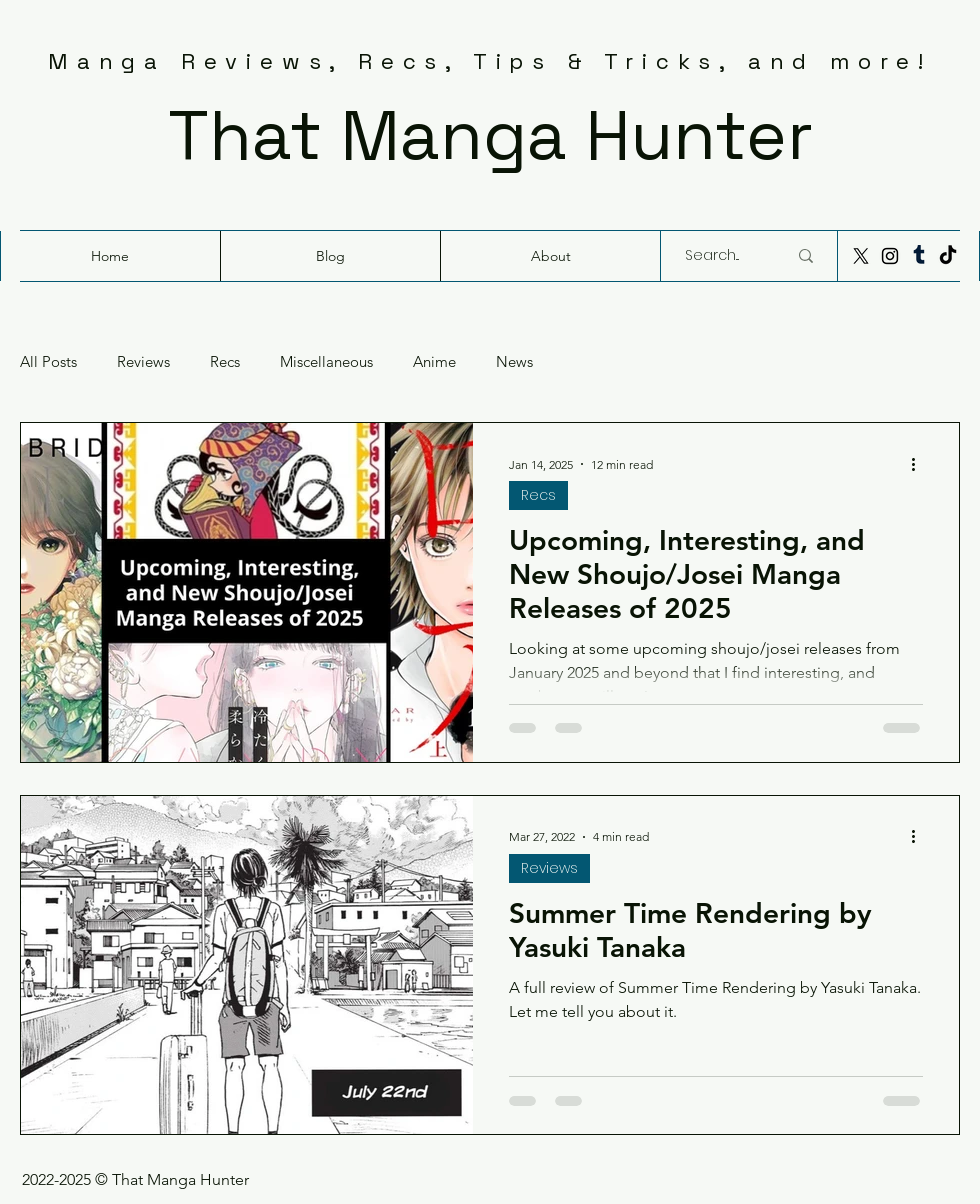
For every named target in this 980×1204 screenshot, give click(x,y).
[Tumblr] (919, 256)
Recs (225, 362)
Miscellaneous (326, 362)
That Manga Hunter (490, 135)
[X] (861, 256)
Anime (434, 362)
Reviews (143, 362)
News (514, 362)
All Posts (48, 362)
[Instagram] (890, 256)
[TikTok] (948, 256)
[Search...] (721, 256)
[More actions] (920, 464)
